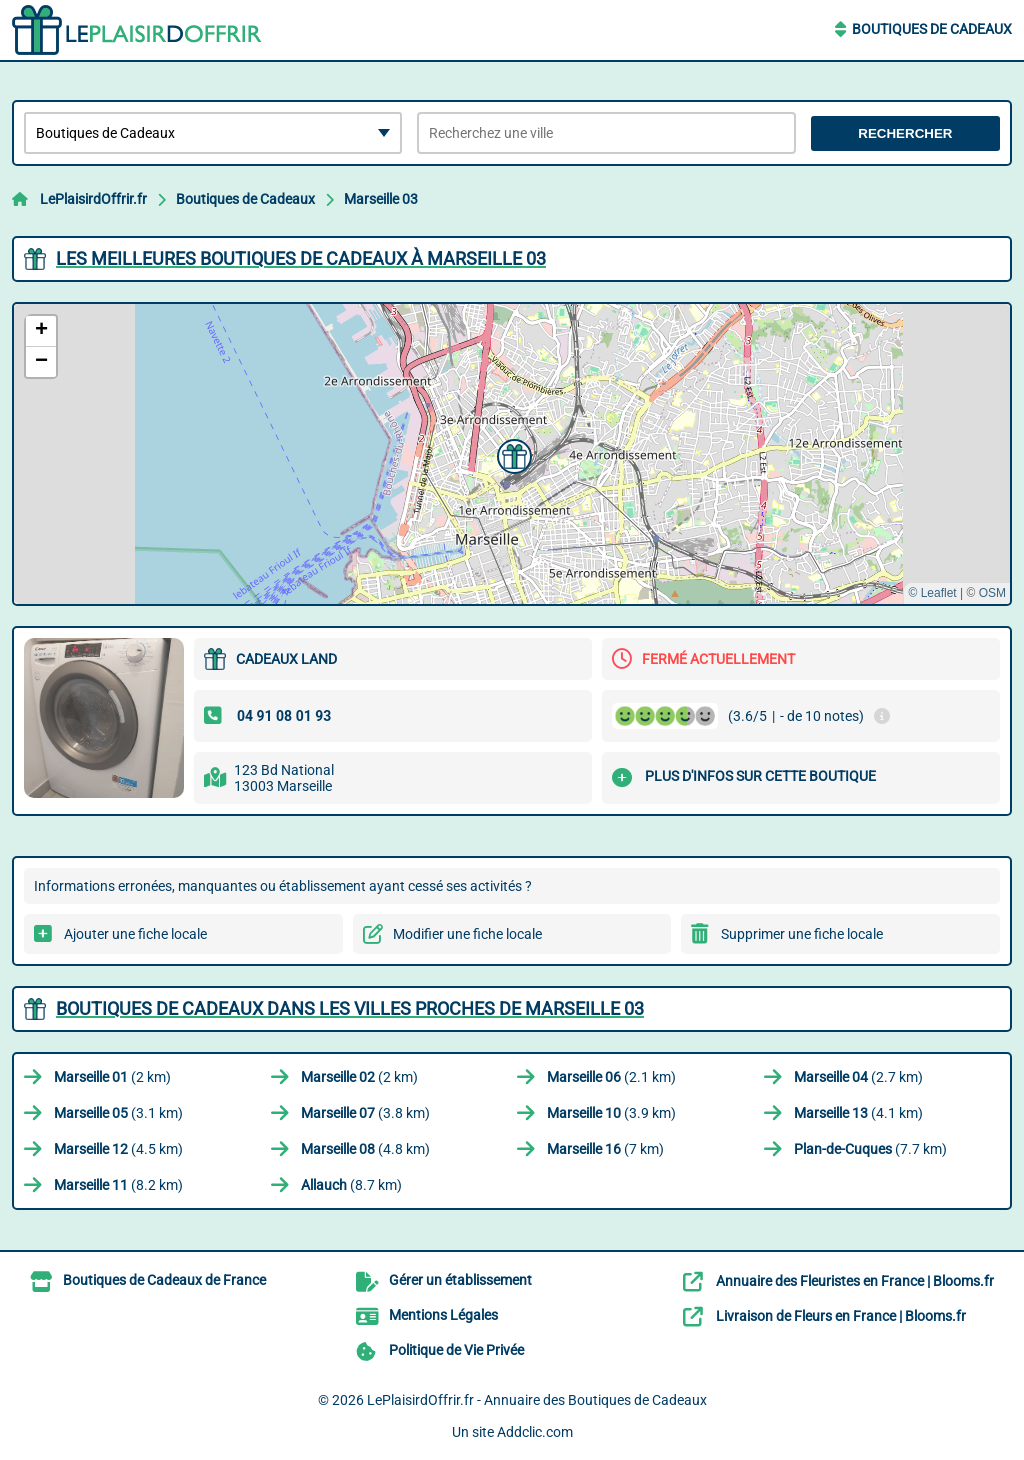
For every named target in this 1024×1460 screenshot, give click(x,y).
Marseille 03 (381, 199)
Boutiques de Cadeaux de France (164, 1280)
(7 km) (605, 1149)
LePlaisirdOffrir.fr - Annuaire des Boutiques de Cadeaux (537, 1400)
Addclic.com (535, 1432)
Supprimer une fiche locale (802, 934)
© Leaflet (932, 593)
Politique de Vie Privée (456, 1350)
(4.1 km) (858, 1113)
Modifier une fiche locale (467, 934)
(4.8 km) (365, 1149)
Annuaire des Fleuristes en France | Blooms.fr (855, 1281)
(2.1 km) (611, 1077)
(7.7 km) (870, 1149)
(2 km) (112, 1077)
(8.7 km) (351, 1185)
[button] (512, 454)
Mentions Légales (443, 1315)
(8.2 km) (118, 1185)
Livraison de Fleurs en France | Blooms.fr (841, 1316)
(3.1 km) (118, 1113)
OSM (992, 593)
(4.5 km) (118, 1149)
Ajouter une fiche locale (135, 934)
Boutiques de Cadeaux (932, 29)
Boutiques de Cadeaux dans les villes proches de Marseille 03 (350, 1008)
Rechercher (905, 133)
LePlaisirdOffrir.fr (93, 199)
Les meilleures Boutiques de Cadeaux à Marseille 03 (301, 258)
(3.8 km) (365, 1113)
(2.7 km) (858, 1077)
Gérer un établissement (460, 1280)
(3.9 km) (611, 1113)
